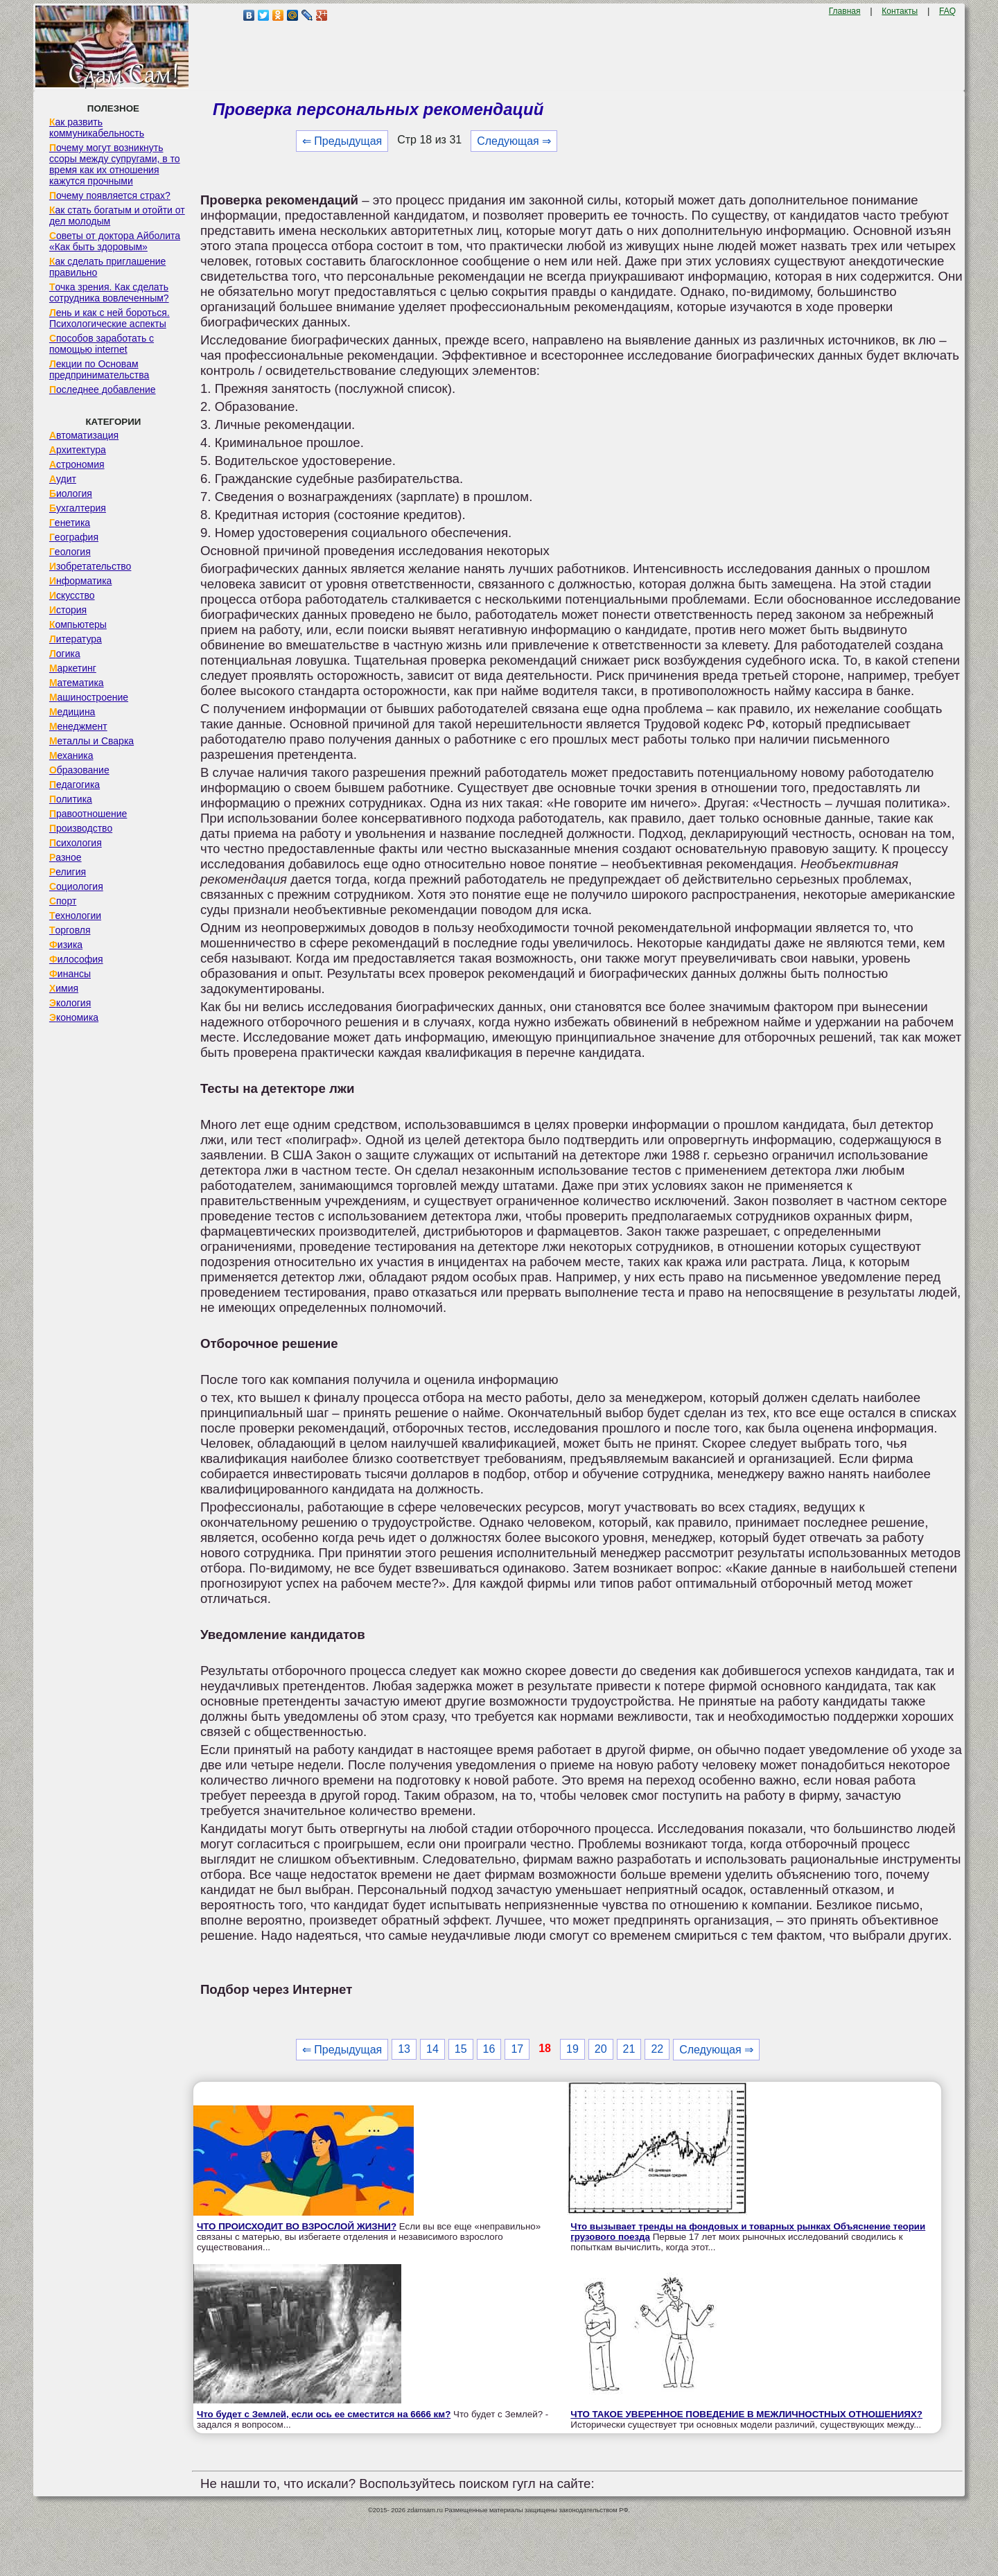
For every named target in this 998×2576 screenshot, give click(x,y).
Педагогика (74, 784)
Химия (63, 988)
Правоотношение (88, 813)
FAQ (947, 11)
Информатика (80, 580)
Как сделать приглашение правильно (107, 267)
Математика (76, 682)
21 (629, 2049)
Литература (75, 639)
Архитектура (77, 449)
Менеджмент (78, 726)
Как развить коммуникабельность (96, 127)
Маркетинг (72, 668)
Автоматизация (84, 435)
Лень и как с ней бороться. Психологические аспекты (109, 318)
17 (517, 2049)
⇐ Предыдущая (342, 141)
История (68, 609)
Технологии (75, 915)
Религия (67, 871)
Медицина (72, 711)
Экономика (73, 1017)
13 (404, 2049)
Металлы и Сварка (91, 740)
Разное (65, 857)
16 (489, 2049)
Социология (76, 886)
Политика (70, 799)
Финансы (70, 973)
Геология (70, 551)
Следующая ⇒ (514, 141)
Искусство (72, 595)
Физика (65, 944)
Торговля (70, 930)
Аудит (62, 478)
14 (432, 2049)
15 (461, 2049)
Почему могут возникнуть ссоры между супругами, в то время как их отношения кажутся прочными (114, 164)
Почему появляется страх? (109, 195)
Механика (71, 755)
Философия (76, 959)
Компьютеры (78, 624)
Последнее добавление (102, 389)
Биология (70, 493)
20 (601, 2049)
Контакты (900, 11)
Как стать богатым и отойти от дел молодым (117, 215)
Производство (80, 828)
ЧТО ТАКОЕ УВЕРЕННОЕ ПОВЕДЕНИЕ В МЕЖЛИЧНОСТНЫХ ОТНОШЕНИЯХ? (746, 2414)
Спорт (62, 900)
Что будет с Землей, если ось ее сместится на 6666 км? (323, 2414)
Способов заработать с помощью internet (101, 344)
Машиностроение (88, 697)
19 (572, 2049)
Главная (845, 11)
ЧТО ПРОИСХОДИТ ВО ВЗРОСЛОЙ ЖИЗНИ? (296, 2226)
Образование (79, 770)
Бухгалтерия (77, 508)
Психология (75, 842)
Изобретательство (90, 566)
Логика (64, 653)
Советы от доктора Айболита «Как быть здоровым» (114, 241)
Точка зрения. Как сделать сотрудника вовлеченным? (109, 292)
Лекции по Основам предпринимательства (99, 369)
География (73, 537)
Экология (70, 1002)
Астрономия (77, 464)
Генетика (69, 522)
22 (657, 2049)
